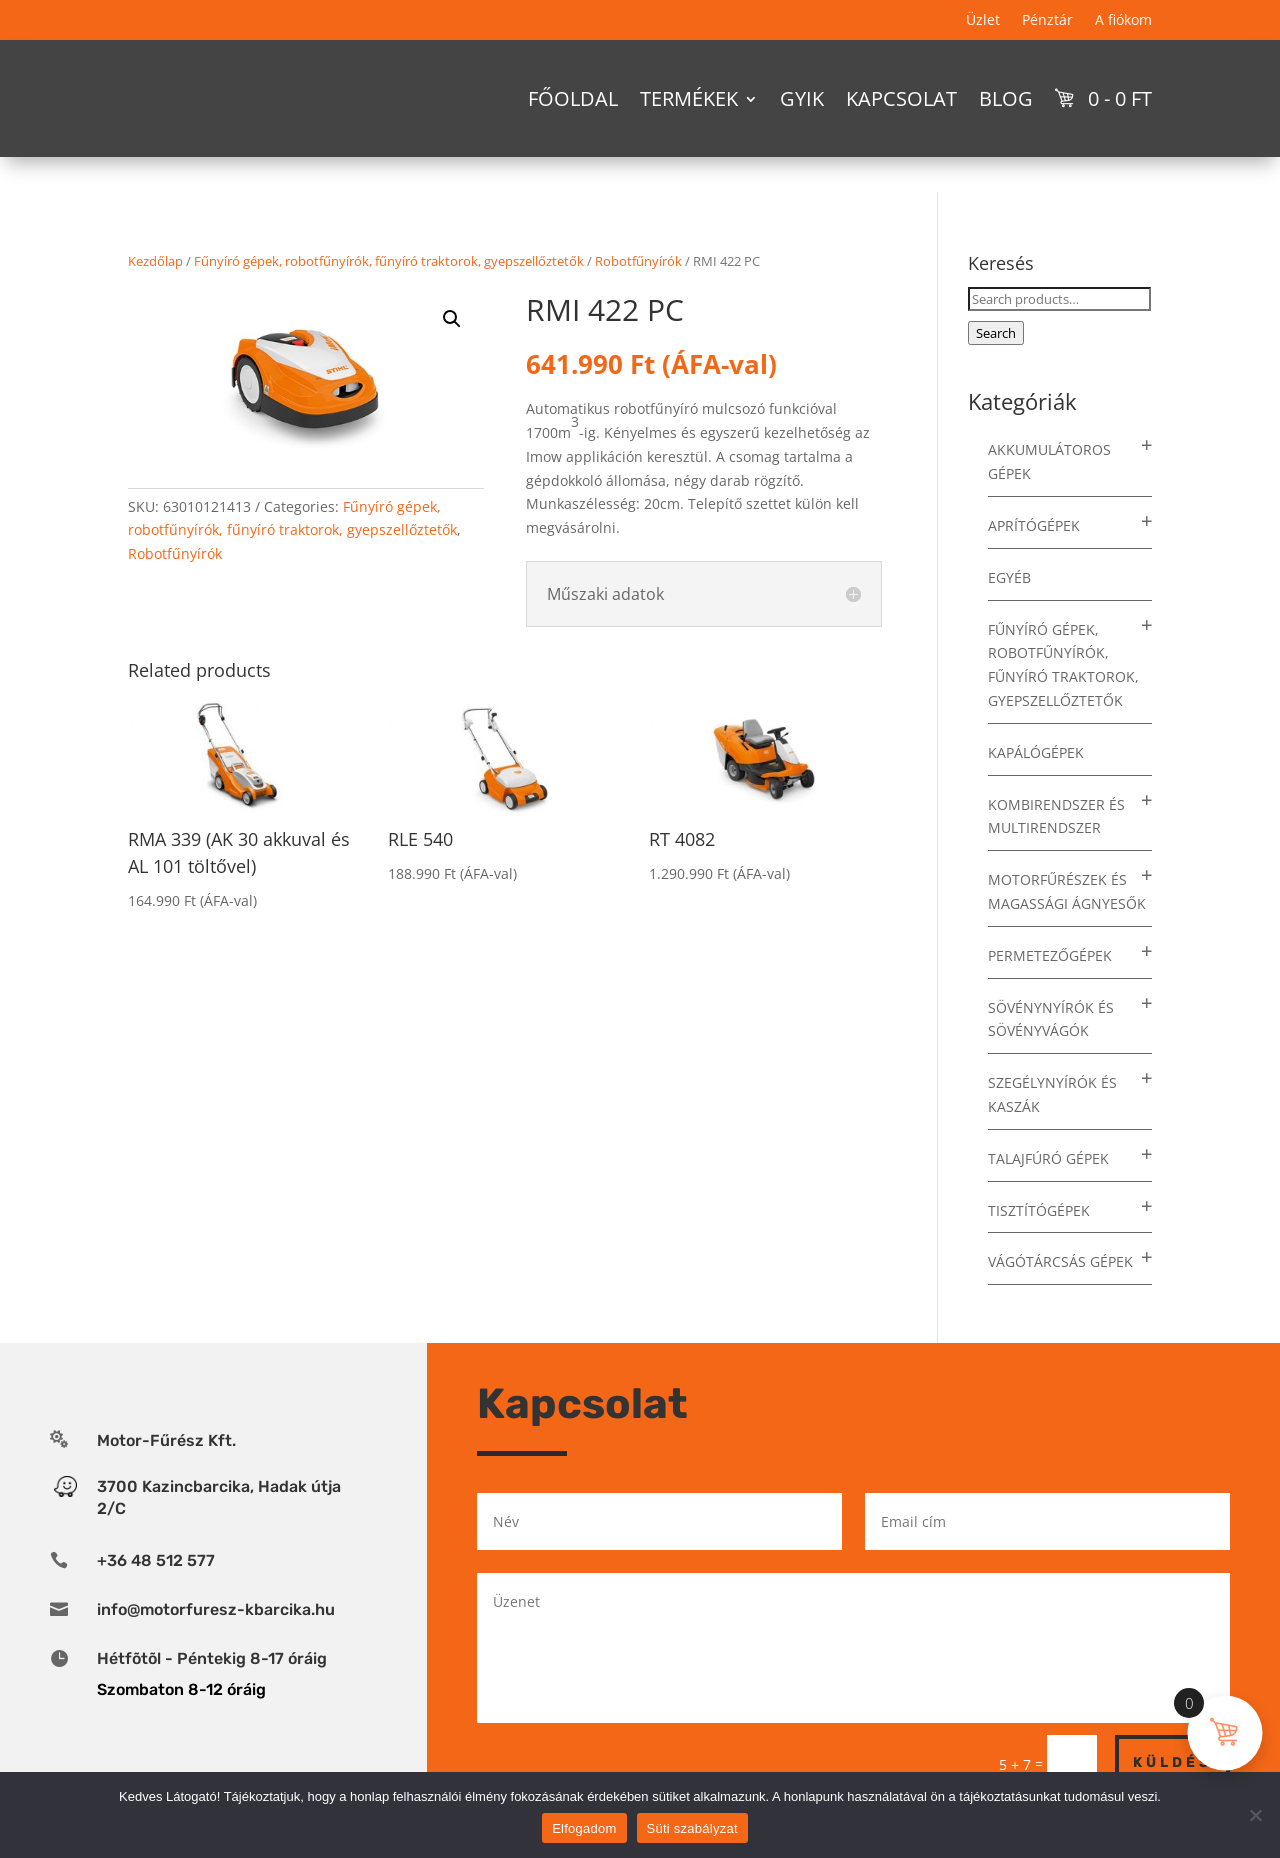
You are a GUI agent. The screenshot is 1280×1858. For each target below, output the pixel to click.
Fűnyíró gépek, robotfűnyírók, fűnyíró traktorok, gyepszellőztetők (389, 261)
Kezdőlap (155, 261)
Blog (1006, 98)
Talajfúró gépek (1048, 1158)
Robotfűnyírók (638, 261)
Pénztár (1047, 21)
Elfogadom (584, 1828)
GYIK (802, 98)
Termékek (689, 98)
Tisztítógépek (1039, 1210)
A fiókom (1123, 21)
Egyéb (1009, 577)
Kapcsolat (901, 98)
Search (996, 333)
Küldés (1172, 1762)
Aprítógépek (1034, 525)
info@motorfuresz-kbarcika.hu (216, 1609)
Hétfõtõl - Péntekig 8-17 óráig (212, 1658)
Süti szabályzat (692, 1828)
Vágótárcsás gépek (1060, 1261)
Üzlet (983, 21)
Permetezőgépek (1050, 955)
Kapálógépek (1036, 752)
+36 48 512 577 (156, 1560)
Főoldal (573, 98)
